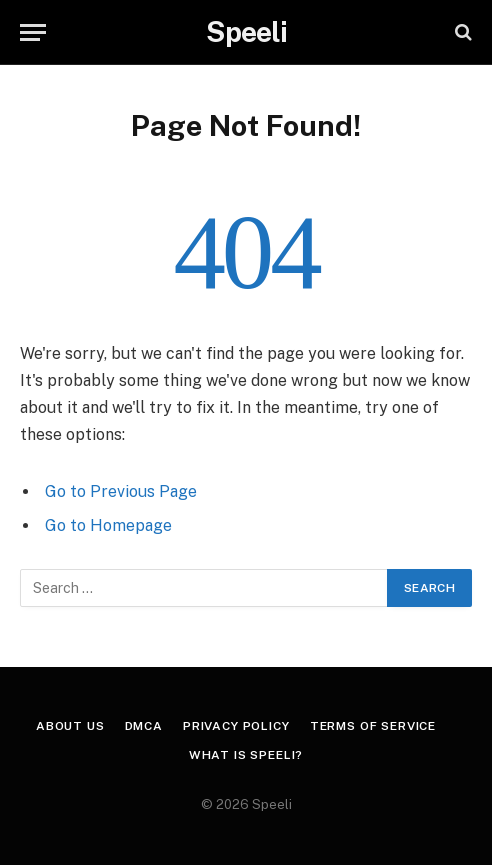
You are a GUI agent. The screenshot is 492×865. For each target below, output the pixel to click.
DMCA (144, 726)
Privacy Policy (236, 726)
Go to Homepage (108, 525)
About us (70, 726)
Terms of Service (373, 726)
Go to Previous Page (121, 491)
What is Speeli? (246, 755)
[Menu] (33, 32)
